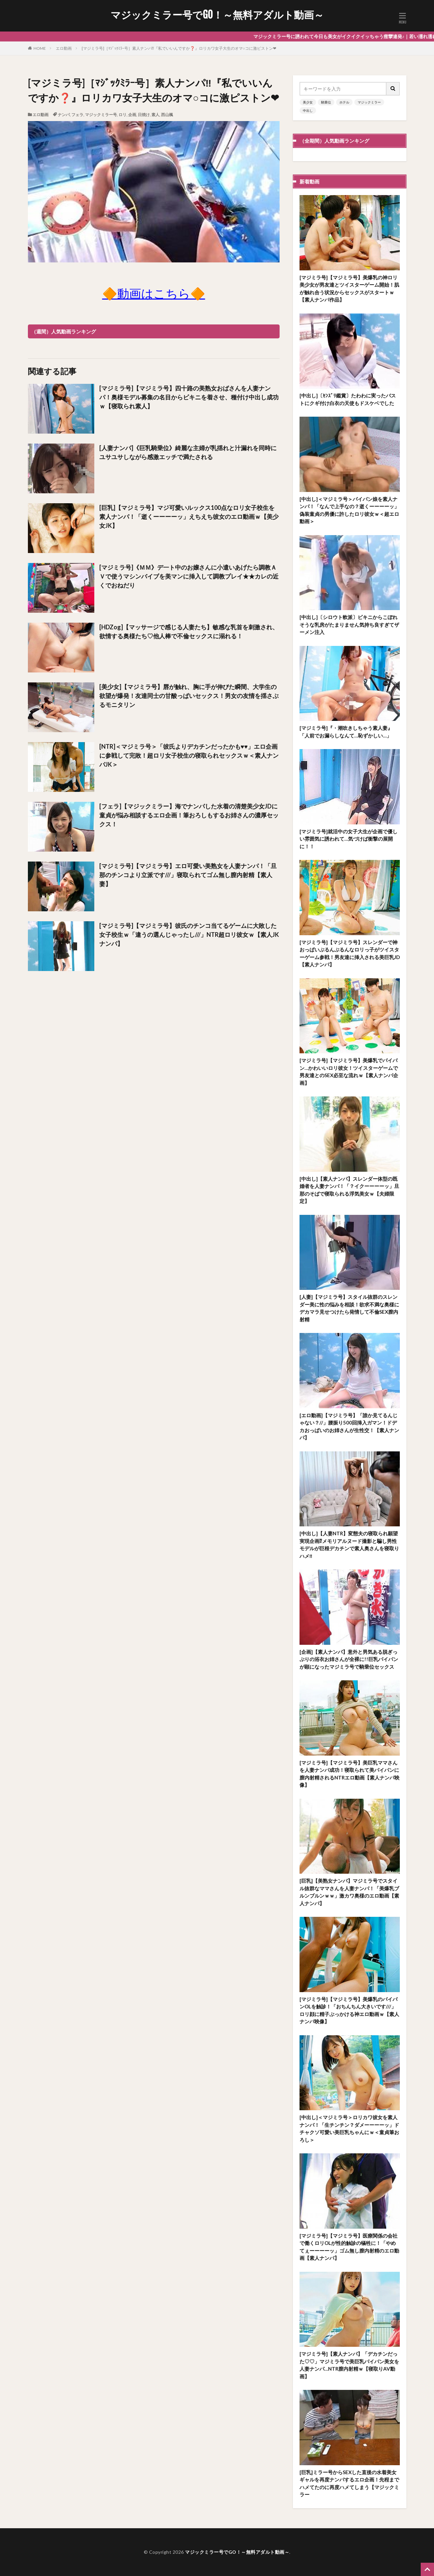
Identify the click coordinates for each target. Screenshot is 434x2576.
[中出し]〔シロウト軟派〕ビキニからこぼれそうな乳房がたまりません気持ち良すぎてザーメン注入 (349, 624)
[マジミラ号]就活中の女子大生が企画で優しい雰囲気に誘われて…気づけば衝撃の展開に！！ (348, 838)
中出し (308, 110)
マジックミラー (369, 102)
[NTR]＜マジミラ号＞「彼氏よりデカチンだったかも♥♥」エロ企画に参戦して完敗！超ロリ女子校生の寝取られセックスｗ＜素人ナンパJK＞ (189, 755)
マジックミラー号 (101, 114)
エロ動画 (64, 48)
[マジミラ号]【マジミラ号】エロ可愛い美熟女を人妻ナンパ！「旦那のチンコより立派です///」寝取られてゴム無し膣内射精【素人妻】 (188, 874)
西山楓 (167, 114)
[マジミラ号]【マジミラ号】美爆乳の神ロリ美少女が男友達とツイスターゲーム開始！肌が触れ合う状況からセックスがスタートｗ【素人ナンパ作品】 (349, 288)
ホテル (344, 102)
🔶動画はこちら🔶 (153, 293)
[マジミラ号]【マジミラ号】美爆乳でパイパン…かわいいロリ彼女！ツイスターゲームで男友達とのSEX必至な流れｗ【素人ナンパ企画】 (349, 1071)
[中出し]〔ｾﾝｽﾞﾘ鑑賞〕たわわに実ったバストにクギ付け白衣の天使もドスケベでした (348, 399)
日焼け (144, 114)
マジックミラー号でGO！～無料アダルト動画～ (217, 15)
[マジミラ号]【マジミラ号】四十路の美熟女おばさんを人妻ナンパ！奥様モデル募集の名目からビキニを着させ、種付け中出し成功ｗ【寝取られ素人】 (189, 397)
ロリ (123, 114)
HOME (40, 48)
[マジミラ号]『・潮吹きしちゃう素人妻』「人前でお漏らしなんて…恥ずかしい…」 (346, 731)
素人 (155, 114)
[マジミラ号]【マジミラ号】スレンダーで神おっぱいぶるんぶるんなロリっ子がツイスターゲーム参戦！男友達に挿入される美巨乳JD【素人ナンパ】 (350, 953)
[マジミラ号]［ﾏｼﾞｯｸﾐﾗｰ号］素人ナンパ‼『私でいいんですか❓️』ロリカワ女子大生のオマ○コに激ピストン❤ (179, 48)
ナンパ (64, 114)
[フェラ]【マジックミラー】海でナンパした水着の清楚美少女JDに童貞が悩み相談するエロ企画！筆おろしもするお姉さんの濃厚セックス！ (189, 815)
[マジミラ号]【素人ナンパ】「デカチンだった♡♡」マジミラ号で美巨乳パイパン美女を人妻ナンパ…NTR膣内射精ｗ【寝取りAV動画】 (349, 2365)
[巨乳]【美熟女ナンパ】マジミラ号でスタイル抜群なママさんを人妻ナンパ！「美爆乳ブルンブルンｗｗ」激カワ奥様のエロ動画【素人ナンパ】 (349, 1892)
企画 (132, 114)
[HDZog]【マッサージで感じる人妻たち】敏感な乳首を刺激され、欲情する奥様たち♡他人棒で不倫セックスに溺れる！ (188, 631)
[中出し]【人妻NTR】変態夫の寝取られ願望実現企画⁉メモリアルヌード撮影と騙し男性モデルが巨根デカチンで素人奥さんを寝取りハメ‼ (349, 1544)
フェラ (77, 114)
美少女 (308, 102)
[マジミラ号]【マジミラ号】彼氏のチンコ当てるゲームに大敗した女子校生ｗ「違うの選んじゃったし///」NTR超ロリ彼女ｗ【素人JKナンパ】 (189, 934)
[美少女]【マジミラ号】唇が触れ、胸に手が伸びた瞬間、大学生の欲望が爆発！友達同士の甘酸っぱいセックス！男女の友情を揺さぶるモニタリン (189, 695)
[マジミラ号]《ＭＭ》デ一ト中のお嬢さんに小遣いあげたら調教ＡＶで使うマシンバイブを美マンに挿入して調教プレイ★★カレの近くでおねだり (189, 576)
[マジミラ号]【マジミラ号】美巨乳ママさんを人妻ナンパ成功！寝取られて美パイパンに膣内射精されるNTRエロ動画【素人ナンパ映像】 (349, 1774)
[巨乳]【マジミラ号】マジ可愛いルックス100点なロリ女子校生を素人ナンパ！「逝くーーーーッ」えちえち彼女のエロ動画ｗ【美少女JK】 (189, 516)
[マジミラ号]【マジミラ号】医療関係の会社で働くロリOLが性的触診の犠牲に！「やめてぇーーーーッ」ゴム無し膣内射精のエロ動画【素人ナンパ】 (349, 2247)
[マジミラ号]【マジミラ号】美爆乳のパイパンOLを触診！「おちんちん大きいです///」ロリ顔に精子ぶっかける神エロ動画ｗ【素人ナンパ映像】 (349, 2010)
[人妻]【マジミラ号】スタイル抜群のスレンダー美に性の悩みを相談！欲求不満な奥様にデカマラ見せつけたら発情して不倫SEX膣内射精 (349, 1308)
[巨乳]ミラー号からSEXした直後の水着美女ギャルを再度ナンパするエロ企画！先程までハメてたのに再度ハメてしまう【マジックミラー (349, 2483)
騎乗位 (326, 102)
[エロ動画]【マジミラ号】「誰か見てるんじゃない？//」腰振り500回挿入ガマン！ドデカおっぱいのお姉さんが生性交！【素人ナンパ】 (349, 1426)
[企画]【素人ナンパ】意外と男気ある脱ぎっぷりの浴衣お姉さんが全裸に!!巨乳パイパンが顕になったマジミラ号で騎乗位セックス (349, 1659)
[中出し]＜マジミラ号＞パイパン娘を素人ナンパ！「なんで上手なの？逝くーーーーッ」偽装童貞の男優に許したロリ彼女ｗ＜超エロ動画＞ (349, 510)
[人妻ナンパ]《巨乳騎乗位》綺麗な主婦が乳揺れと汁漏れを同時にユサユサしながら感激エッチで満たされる (188, 452)
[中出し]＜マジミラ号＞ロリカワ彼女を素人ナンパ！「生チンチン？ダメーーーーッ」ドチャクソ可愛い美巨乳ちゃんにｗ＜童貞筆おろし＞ (349, 2128)
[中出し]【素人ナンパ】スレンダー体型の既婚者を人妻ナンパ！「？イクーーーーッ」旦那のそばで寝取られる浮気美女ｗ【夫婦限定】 (349, 1190)
